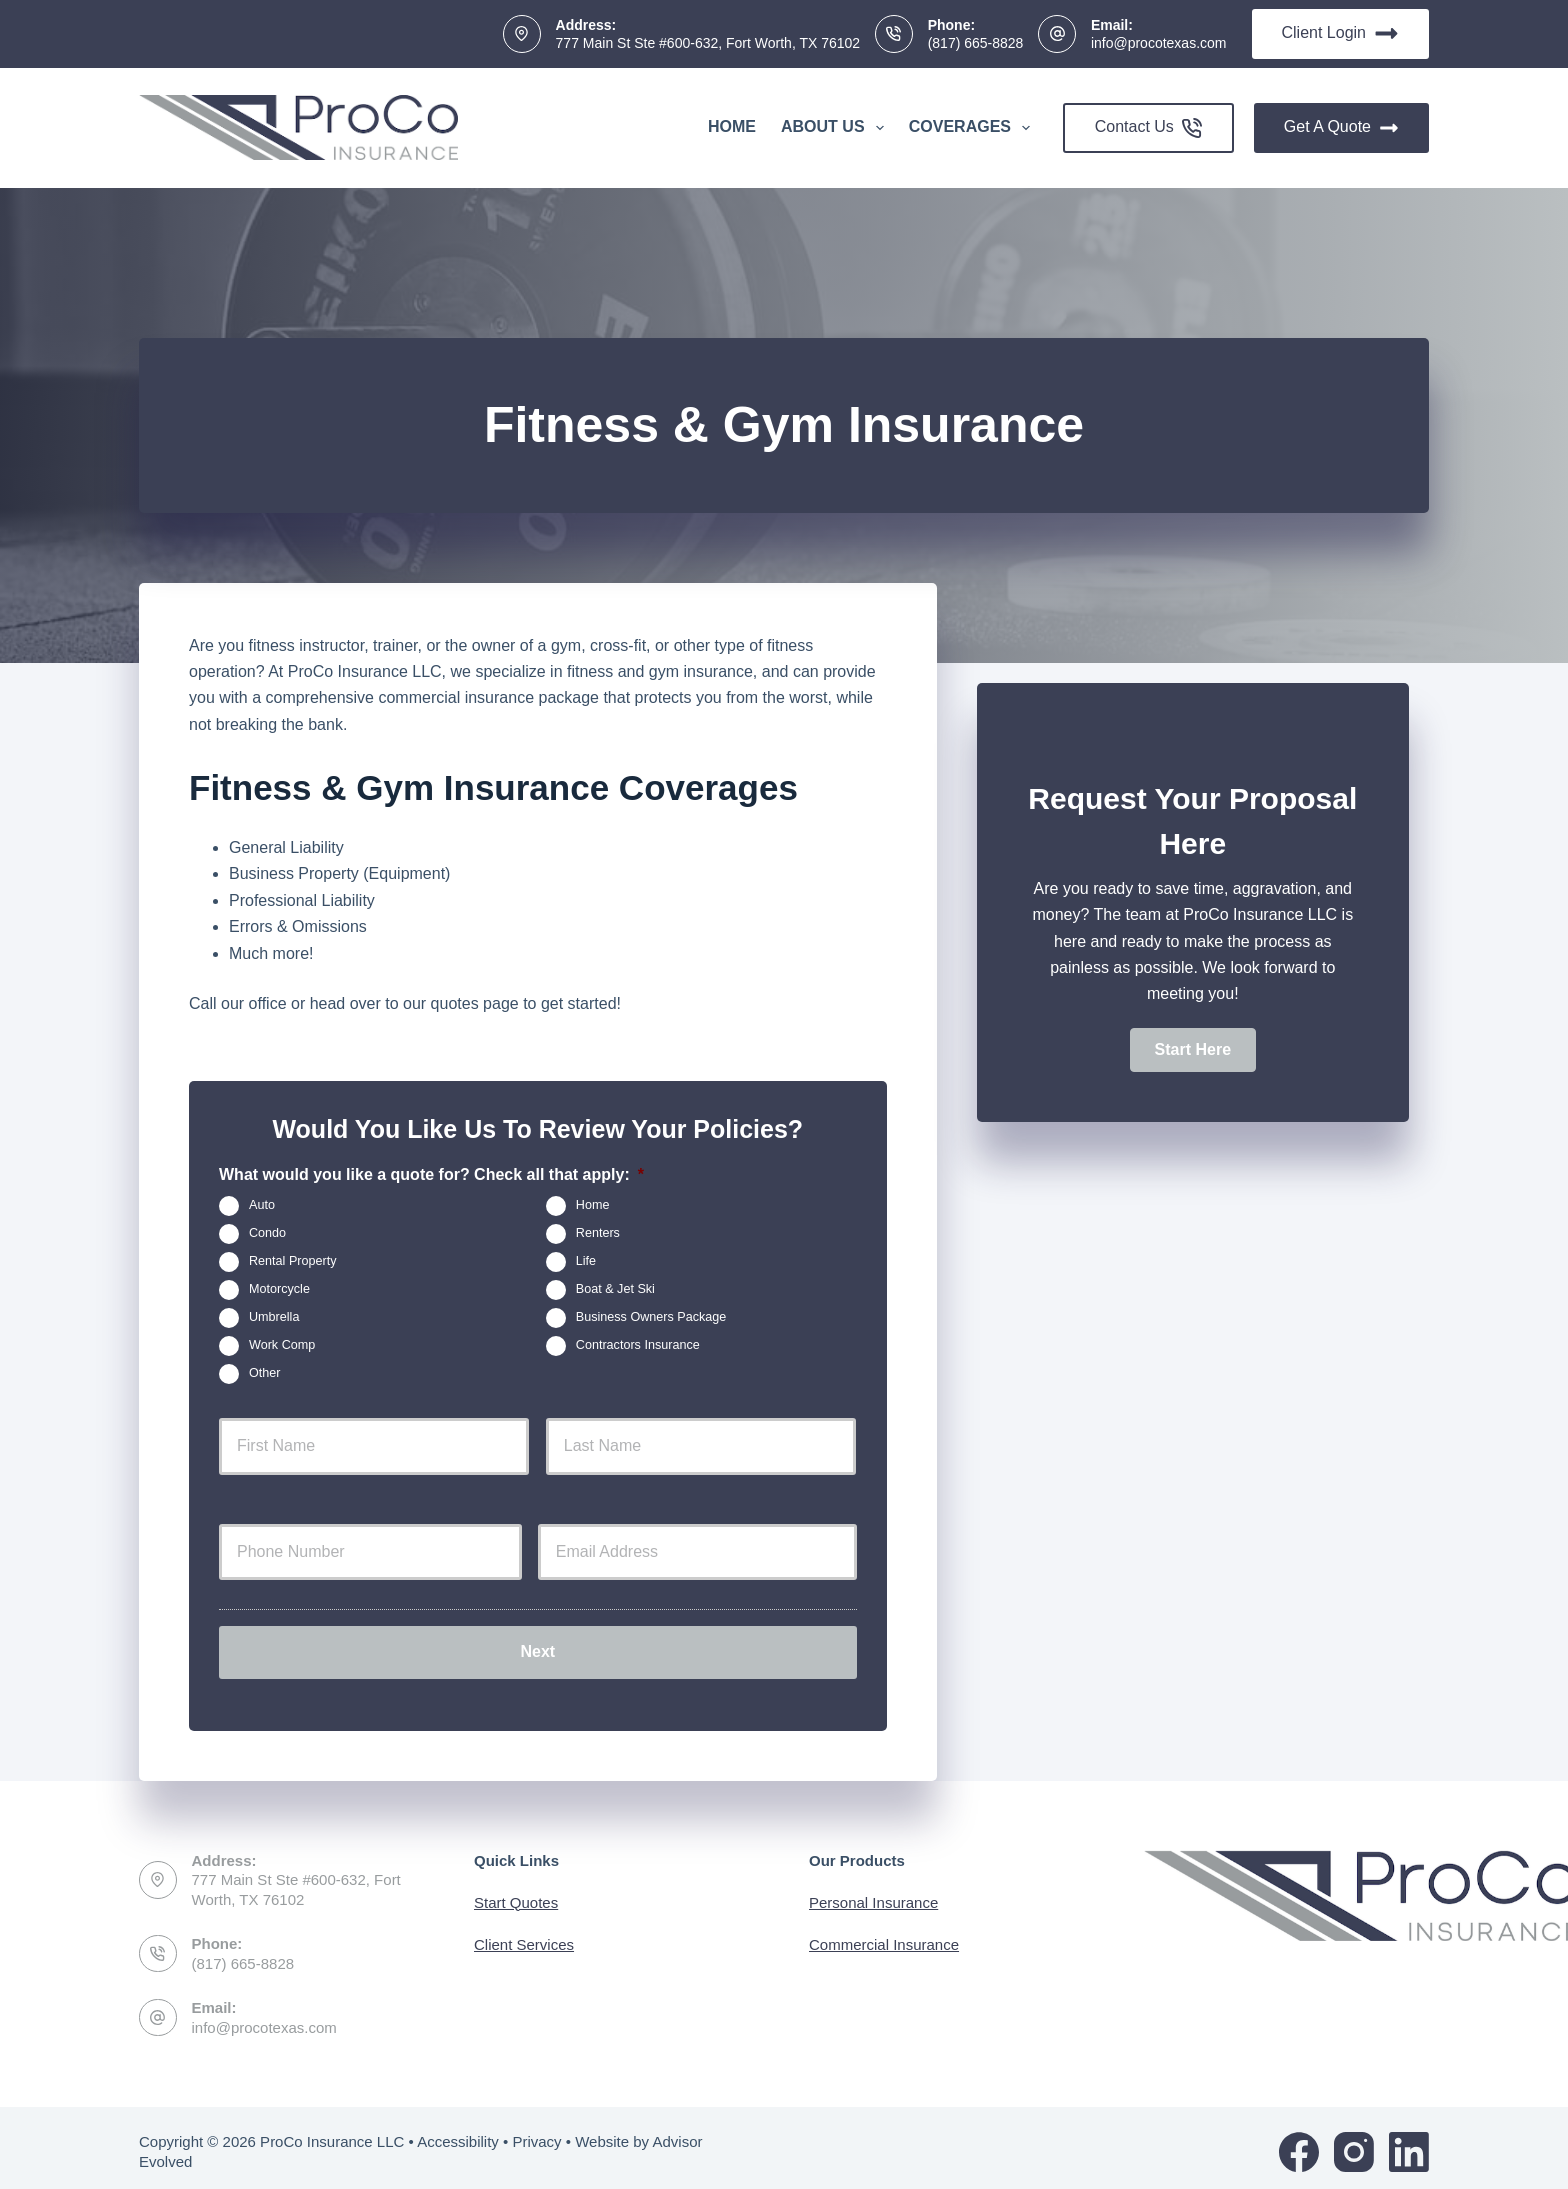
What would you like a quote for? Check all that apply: (431, 1174)
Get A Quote (1341, 128)
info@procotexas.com (1159, 43)
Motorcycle (279, 1289)
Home (732, 126)
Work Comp (282, 1345)
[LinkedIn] (1409, 2144)
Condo (267, 1233)
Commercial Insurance (884, 1936)
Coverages (973, 128)
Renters (598, 1233)
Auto (262, 1205)
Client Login (1341, 33)
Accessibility (458, 2133)
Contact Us (1148, 128)
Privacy (536, 2133)
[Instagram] (1354, 2144)
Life (586, 1261)
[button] (1193, 1050)
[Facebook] (1299, 2144)
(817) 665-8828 (976, 43)
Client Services (524, 1936)
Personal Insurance (873, 1894)
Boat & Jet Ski (615, 1289)
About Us (836, 128)
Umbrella (274, 1317)
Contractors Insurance (638, 1345)
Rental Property (293, 1261)
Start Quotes (516, 1894)
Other (265, 1373)
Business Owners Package (651, 1317)
